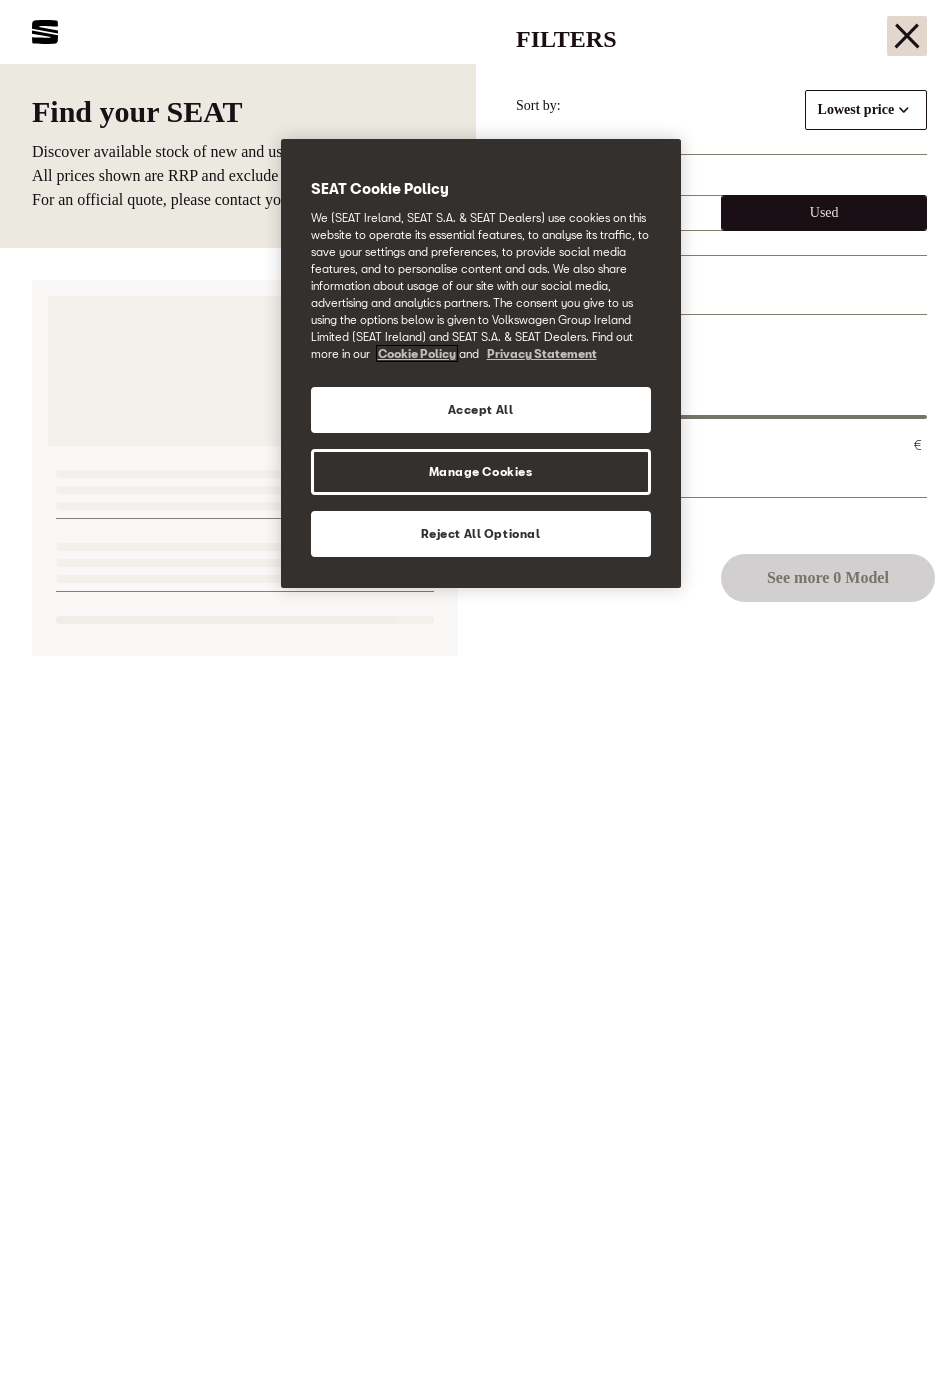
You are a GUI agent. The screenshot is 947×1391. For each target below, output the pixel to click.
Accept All (481, 409)
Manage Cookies (481, 471)
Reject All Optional (481, 533)
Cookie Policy (417, 353)
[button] (889, 1338)
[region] (481, 363)
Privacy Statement (542, 353)
